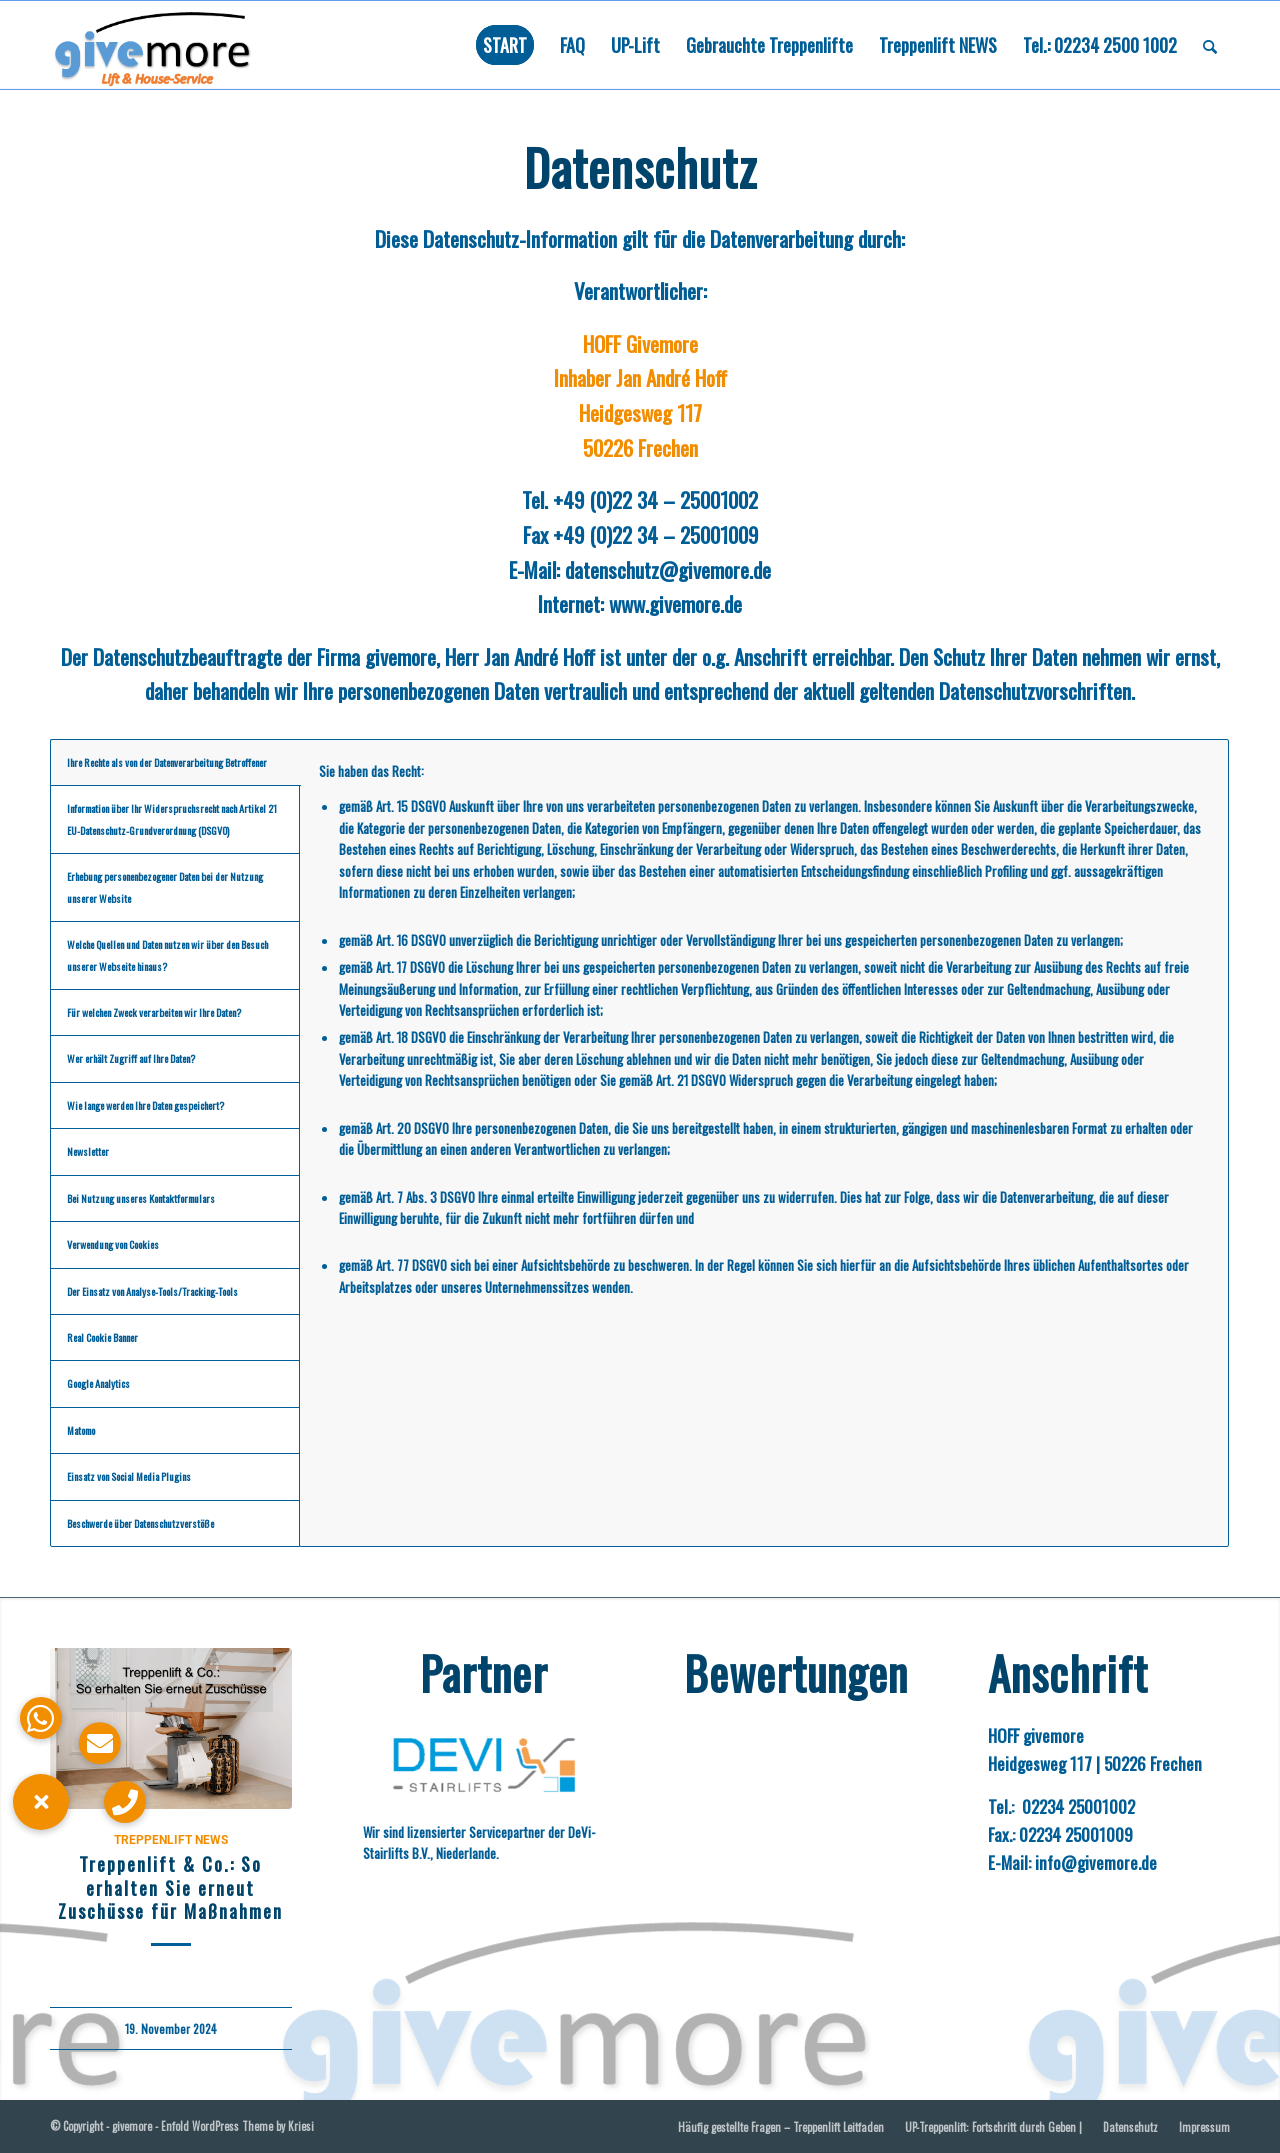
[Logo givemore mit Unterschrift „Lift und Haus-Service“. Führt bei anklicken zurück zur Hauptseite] (174, 45)
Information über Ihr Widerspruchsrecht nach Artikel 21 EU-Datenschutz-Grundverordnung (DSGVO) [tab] (172, 819)
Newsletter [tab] (88, 1151)
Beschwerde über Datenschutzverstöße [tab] (140, 1523)
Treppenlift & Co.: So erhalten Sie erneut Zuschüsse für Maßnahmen (170, 1887)
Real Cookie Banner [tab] (102, 1337)
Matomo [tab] (81, 1430)
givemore (132, 2126)
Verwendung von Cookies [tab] (113, 1244)
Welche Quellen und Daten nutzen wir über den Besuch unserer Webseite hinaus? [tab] (167, 955)
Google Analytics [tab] (98, 1383)
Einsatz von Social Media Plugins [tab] (129, 1476)
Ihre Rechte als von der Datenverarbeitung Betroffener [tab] (167, 762)
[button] (41, 1802)
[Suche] (1210, 45)
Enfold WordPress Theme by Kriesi (237, 2126)
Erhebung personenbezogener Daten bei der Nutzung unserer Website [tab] (165, 887)
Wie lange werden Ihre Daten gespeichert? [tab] (145, 1105)
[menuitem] (505, 45)
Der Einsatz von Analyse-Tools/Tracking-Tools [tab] (152, 1291)
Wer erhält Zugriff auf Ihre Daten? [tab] (131, 1058)
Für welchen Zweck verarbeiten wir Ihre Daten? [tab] (154, 1012)
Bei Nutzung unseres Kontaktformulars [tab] (141, 1198)
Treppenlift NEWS (171, 1840)
